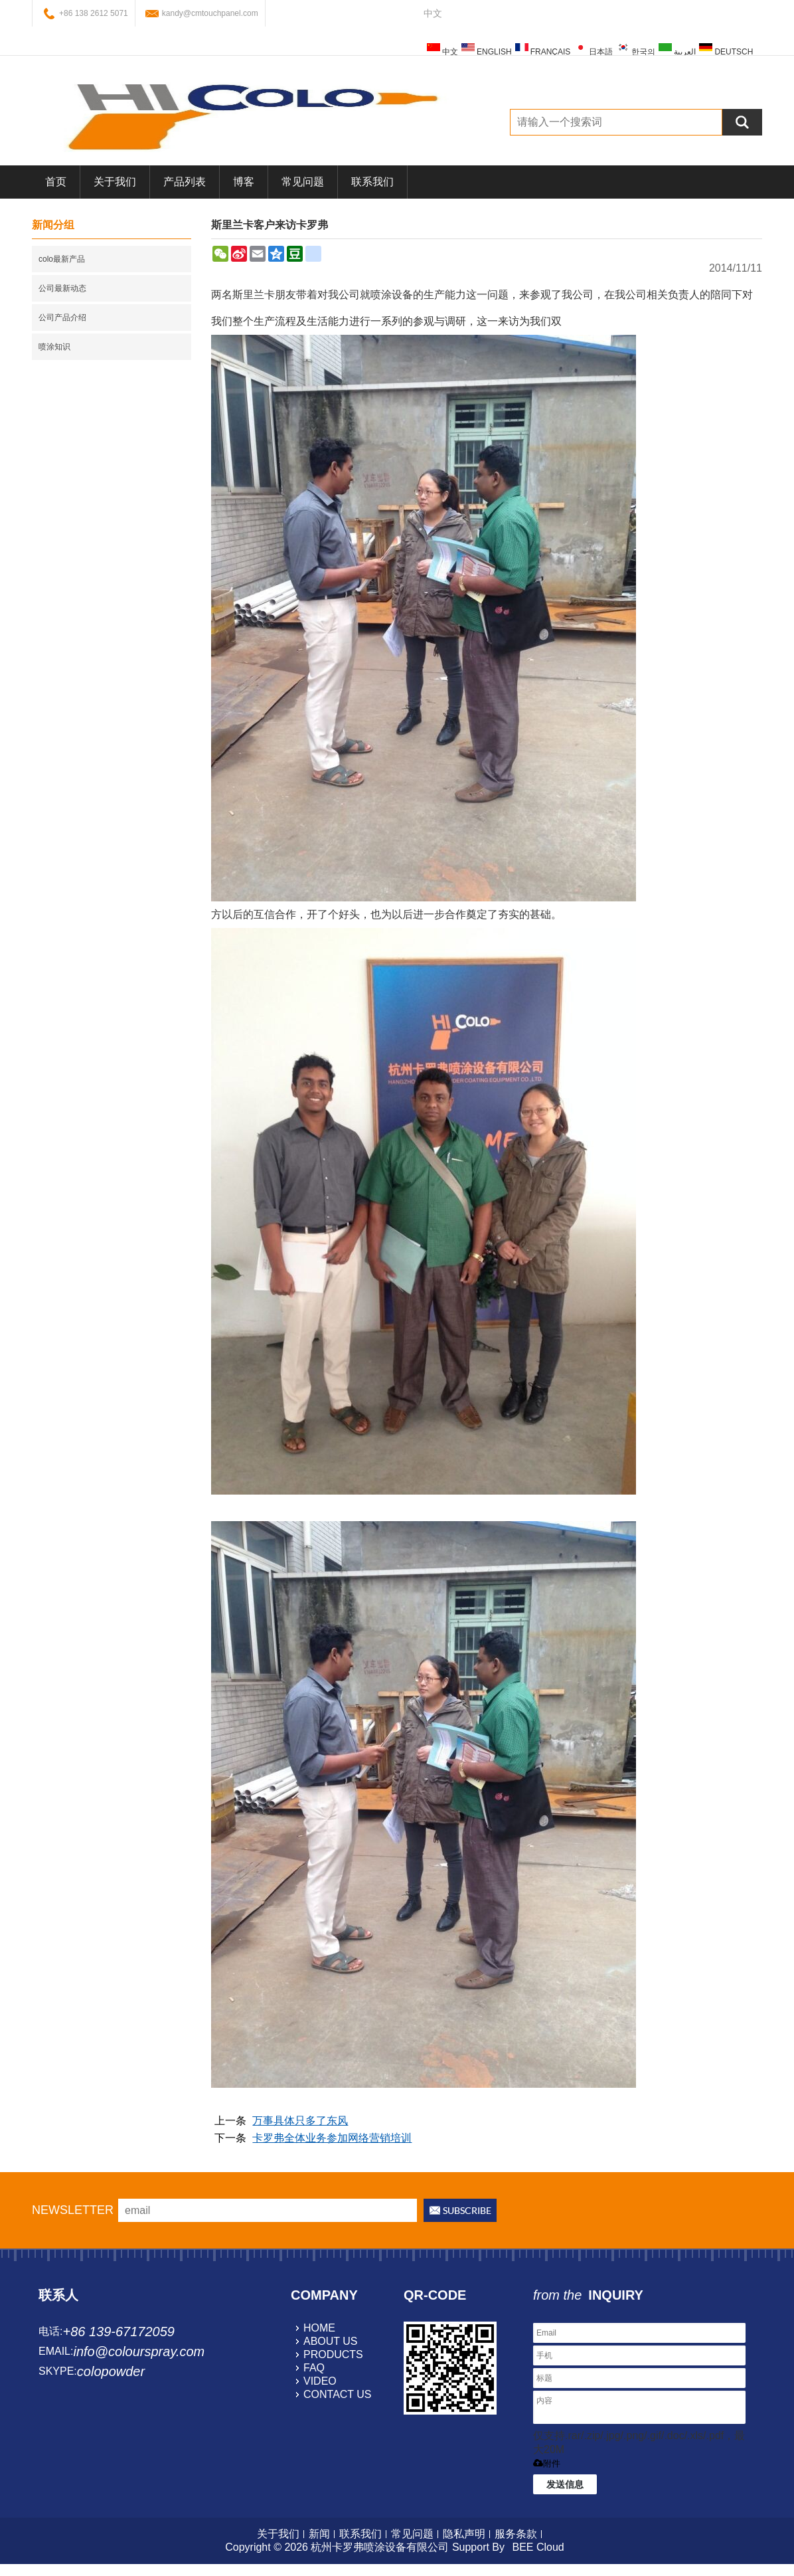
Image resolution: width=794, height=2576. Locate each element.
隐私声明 (464, 2533)
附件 (546, 2463)
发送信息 (565, 2484)
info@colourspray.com (138, 2351)
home (319, 2328)
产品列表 (184, 181)
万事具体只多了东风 (300, 2120)
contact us (337, 2394)
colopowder (111, 2371)
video (320, 2381)
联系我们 (372, 181)
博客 (243, 181)
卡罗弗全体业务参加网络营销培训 (332, 2138)
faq (314, 2367)
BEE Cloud (538, 2547)
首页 (55, 181)
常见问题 (302, 181)
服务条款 (516, 2533)
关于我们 (115, 181)
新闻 (319, 2533)
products (333, 2354)
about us (330, 2341)
